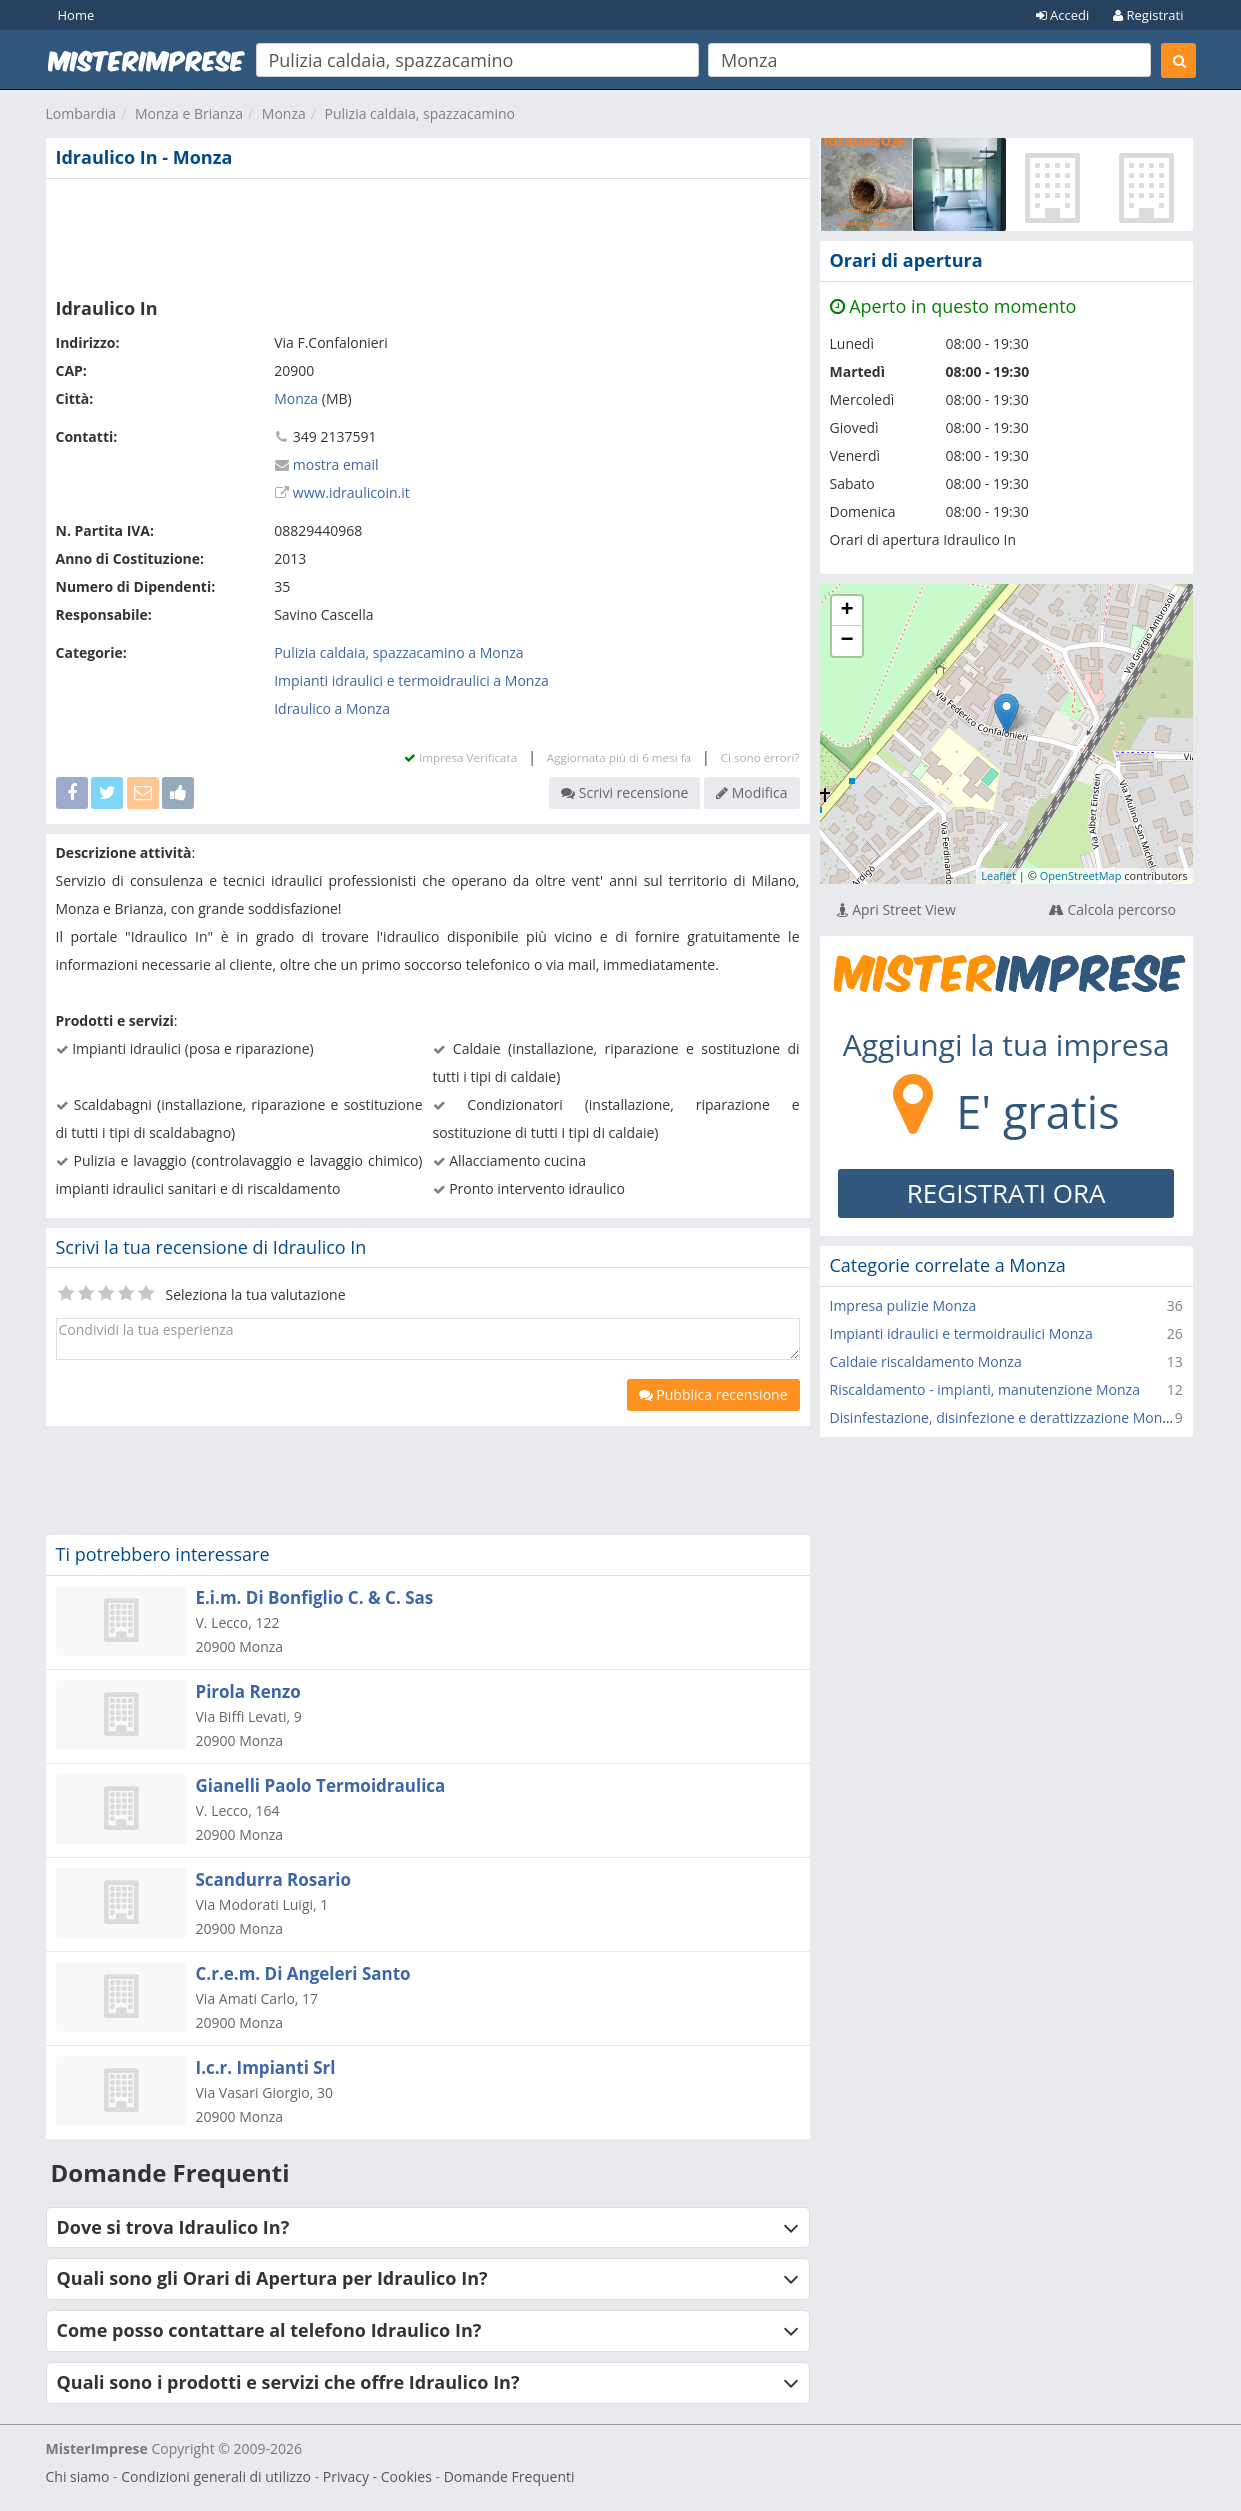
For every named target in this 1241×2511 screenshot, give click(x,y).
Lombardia (81, 113)
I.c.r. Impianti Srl (266, 2067)
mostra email (336, 464)
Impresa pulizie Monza (903, 1305)
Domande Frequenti (509, 2476)
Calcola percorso (1112, 909)
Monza (284, 113)
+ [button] (846, 611)
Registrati (1148, 15)
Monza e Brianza (189, 113)
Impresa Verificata (460, 757)
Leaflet (998, 875)
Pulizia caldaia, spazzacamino (420, 113)
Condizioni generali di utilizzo (216, 2476)
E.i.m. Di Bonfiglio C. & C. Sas (315, 1597)
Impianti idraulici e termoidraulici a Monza (411, 680)
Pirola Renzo (248, 1691)
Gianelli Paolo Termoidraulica (321, 1785)
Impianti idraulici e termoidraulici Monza (961, 1333)
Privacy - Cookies (377, 2476)
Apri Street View (896, 909)
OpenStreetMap (1081, 875)
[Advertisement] (428, 234)
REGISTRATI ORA (1006, 1193)
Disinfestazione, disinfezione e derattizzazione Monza (1003, 1417)
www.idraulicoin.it (351, 492)
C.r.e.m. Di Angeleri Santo (303, 1973)
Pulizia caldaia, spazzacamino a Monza (398, 652)
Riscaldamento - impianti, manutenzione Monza (985, 1389)
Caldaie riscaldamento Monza (926, 1361)
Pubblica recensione (713, 1394)
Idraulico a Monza (332, 708)
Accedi (1063, 15)
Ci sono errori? (760, 757)
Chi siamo (78, 2476)
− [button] (846, 641)
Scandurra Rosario (274, 1879)
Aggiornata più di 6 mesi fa (619, 757)
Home (76, 15)
